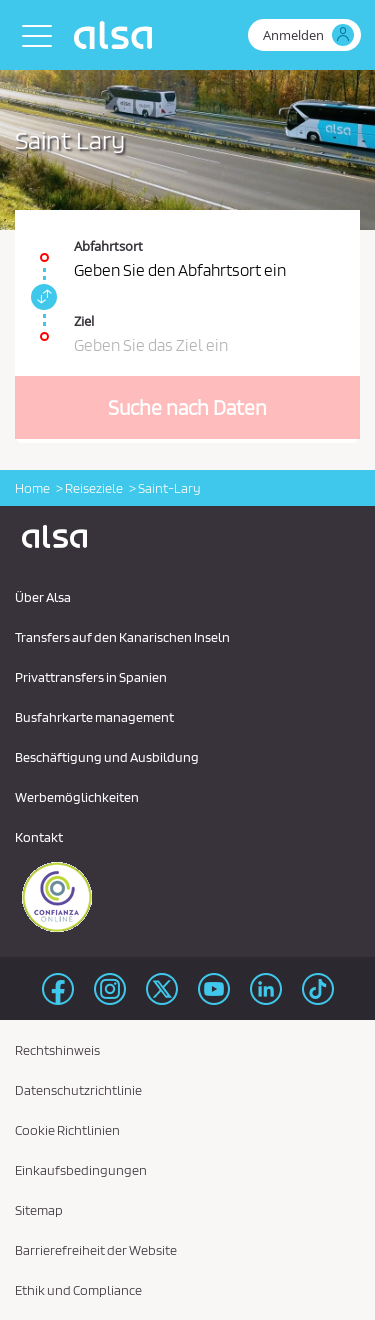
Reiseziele (94, 488)
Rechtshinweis (57, 1050)
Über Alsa (43, 597)
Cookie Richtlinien (67, 1130)
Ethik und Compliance (78, 1290)
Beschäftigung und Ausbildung (107, 757)
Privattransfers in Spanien (91, 677)
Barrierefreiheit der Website (96, 1250)
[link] (41, 297)
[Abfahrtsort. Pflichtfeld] (187, 247)
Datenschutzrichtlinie (78, 1090)
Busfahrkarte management (94, 717)
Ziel (84, 321)
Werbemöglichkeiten (77, 797)
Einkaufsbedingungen (81, 1170)
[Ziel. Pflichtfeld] (187, 326)
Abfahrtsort (108, 246)
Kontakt (39, 837)
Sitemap (39, 1210)
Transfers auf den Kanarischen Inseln (122, 637)
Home (32, 488)
